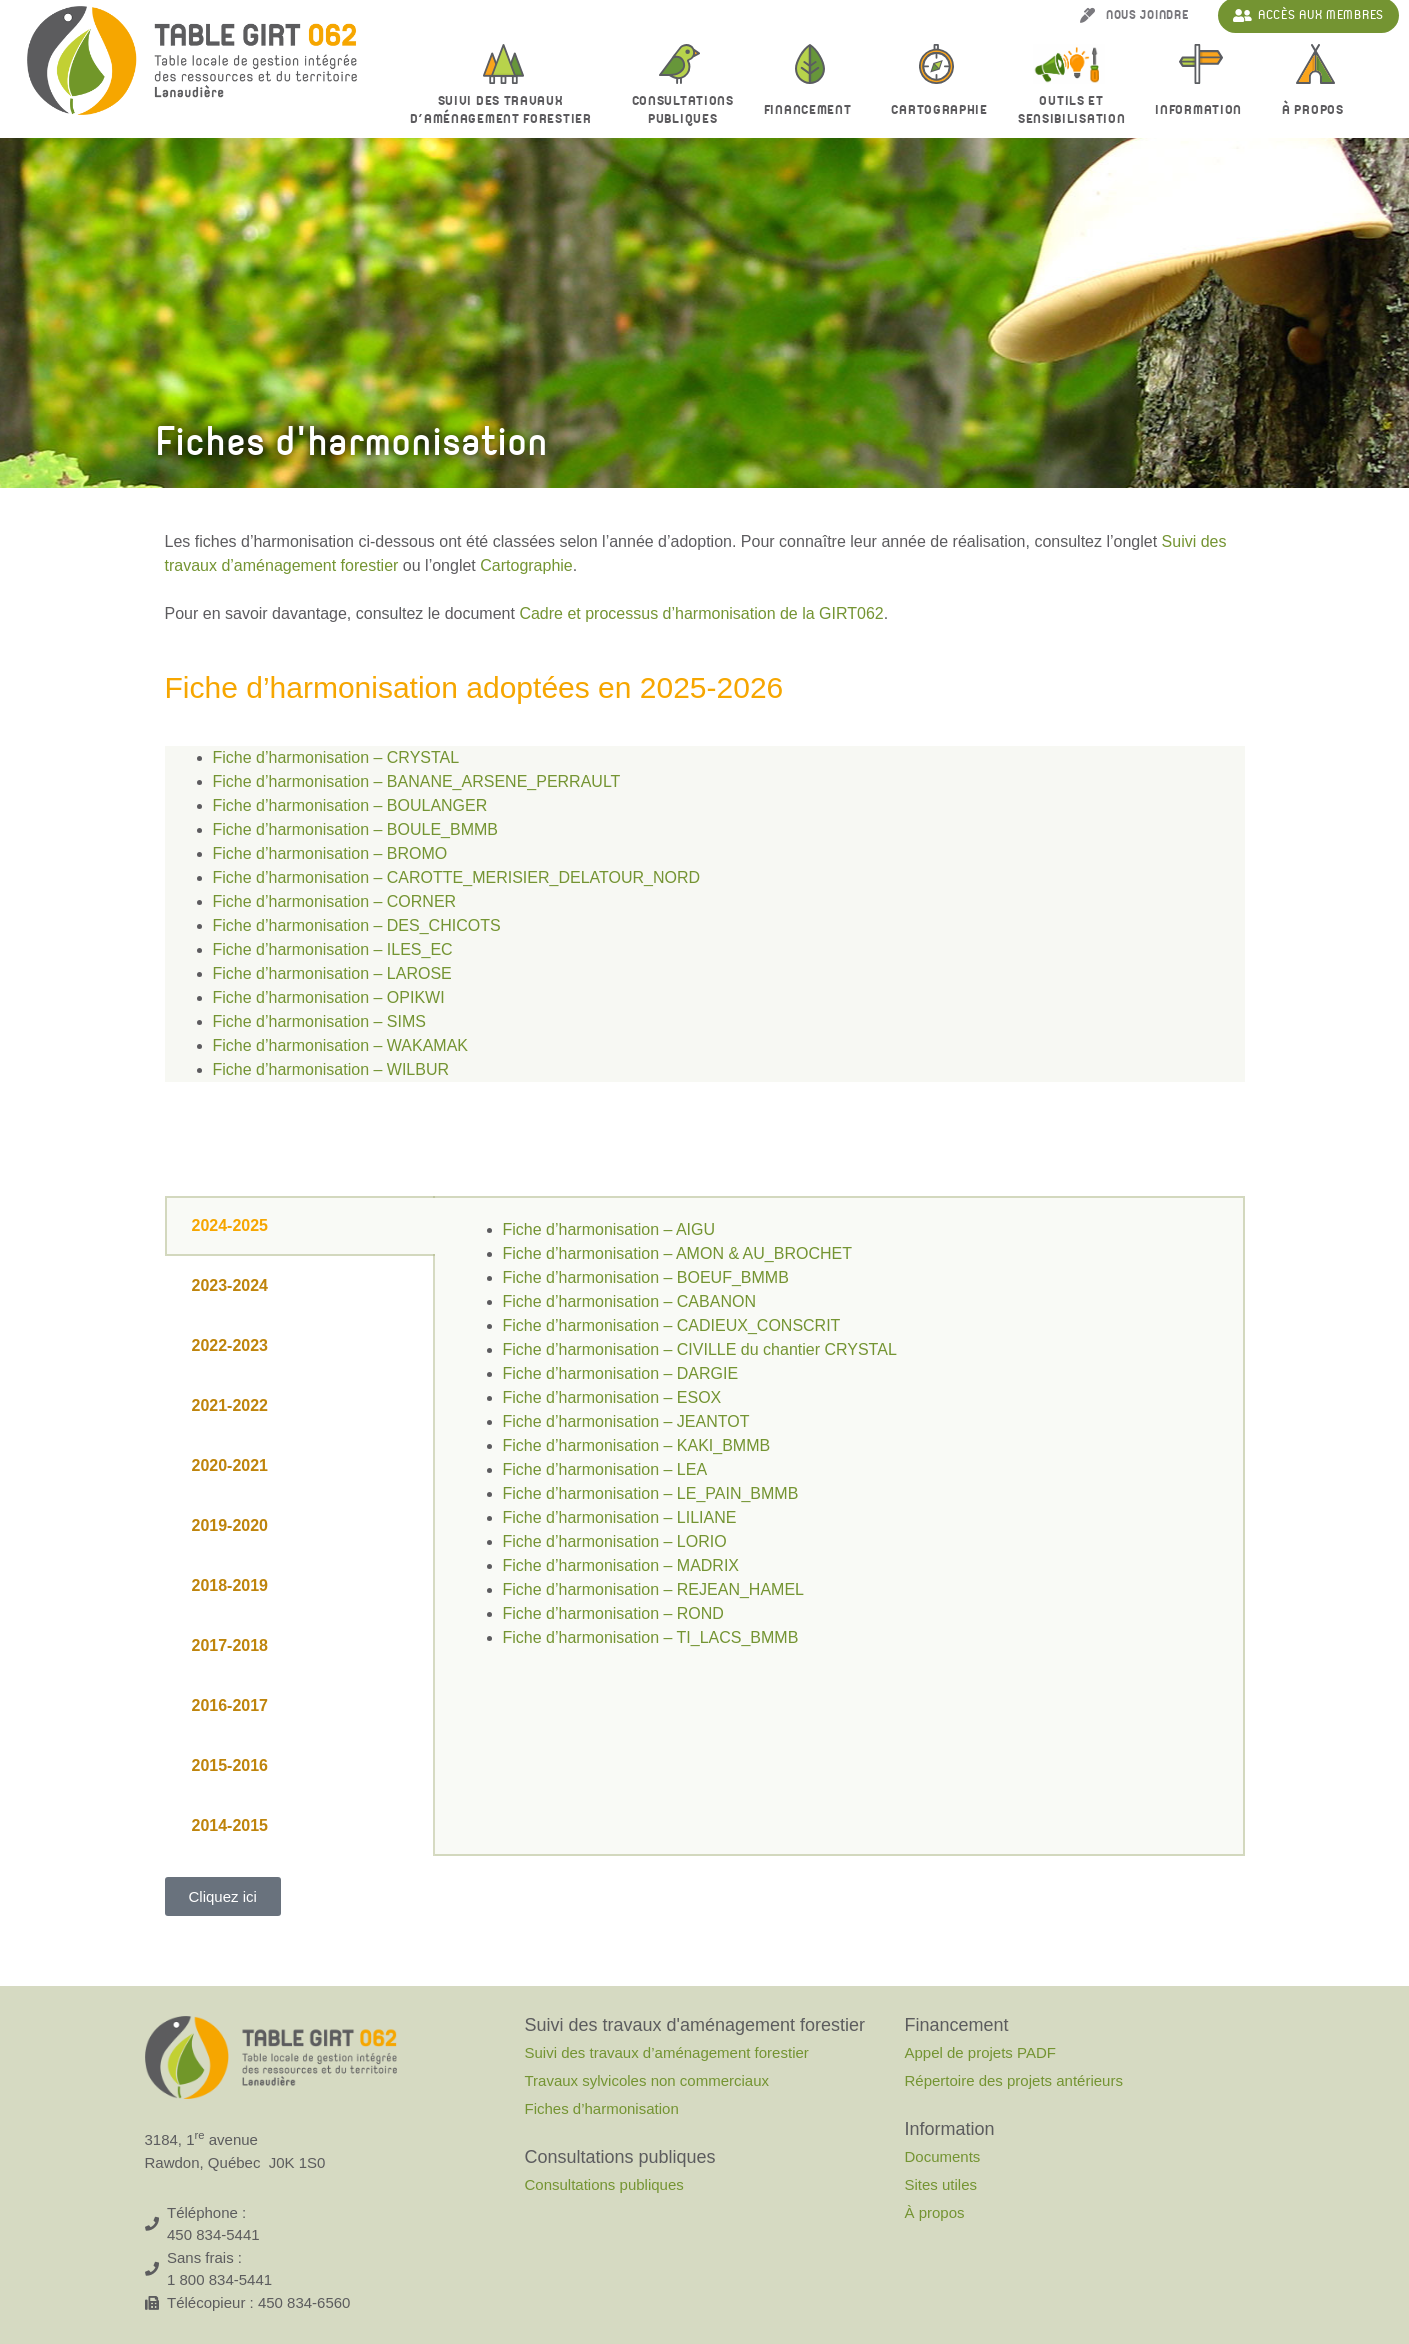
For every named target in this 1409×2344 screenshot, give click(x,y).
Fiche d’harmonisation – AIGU (609, 1229)
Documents (942, 2156)
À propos (1318, 111)
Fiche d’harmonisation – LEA (605, 1469)
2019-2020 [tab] (230, 1525)
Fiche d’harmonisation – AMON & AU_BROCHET (677, 1253)
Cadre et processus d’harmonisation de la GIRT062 (701, 613)
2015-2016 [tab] (230, 1765)
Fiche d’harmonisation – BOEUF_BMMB (646, 1277)
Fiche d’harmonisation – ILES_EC (333, 949)
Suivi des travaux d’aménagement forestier (506, 110)
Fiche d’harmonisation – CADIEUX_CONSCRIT (672, 1325)
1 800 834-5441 (219, 2279)
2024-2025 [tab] (230, 1225)
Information (1203, 111)
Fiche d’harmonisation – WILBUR (331, 1069)
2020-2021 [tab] (230, 1465)
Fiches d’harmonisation (601, 2108)
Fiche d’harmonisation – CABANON (629, 1301)
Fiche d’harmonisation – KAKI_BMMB (637, 1445)
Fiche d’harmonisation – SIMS (319, 1021)
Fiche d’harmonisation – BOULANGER (350, 805)
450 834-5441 (213, 2234)
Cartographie (939, 110)
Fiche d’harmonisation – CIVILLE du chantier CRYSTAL (700, 1349)
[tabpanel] (839, 1446)
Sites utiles (940, 2184)
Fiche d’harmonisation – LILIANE (620, 1517)
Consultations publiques (603, 2184)
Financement (813, 111)
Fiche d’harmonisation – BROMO (330, 853)
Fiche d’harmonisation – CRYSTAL (336, 757)
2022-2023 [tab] (230, 1345)
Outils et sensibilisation (1072, 110)
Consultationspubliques (683, 110)
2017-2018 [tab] (230, 1645)
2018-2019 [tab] (230, 1585)
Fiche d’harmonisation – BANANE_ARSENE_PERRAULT (417, 781)
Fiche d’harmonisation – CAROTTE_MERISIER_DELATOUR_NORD (457, 877)
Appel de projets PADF (979, 2052)
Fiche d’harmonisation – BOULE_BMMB (355, 829)
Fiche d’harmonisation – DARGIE (621, 1373)
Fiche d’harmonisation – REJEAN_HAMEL (653, 1589)
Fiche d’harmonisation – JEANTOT (626, 1421)
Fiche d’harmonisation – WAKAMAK (341, 1045)
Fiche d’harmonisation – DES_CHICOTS (357, 925)
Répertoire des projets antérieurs (1013, 2080)
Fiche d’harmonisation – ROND (613, 1613)
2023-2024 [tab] (230, 1285)
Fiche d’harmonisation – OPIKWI (329, 997)
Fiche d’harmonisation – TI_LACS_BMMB (651, 1637)
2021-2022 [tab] (230, 1405)
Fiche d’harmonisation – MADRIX (621, 1565)
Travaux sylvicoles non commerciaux (646, 2080)
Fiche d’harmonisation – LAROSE (332, 973)
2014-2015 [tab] (230, 1825)
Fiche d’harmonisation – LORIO (615, 1541)
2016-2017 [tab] (230, 1705)
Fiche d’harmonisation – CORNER (335, 901)
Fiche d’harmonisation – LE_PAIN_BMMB (651, 1493)
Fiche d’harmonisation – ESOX (612, 1397)
